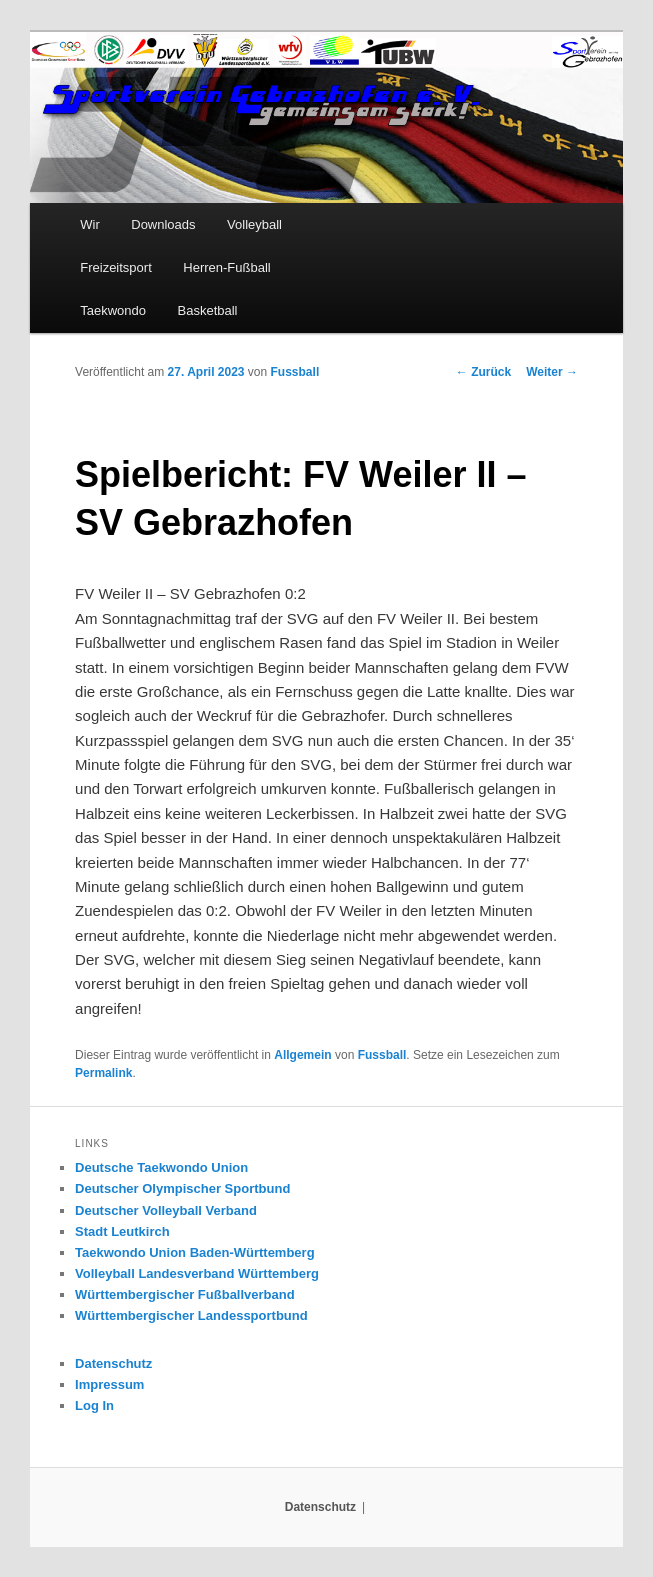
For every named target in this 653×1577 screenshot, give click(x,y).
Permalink (103, 1073)
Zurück (483, 372)
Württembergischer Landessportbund (191, 1315)
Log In (94, 1405)
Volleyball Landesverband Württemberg (197, 1273)
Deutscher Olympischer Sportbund (182, 1188)
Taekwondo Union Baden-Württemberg (195, 1252)
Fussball (295, 372)
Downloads (163, 224)
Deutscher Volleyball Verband (166, 1210)
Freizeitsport (116, 267)
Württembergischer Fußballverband (185, 1294)
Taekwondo (113, 310)
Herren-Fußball (226, 267)
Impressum (109, 1384)
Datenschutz (113, 1363)
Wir (90, 224)
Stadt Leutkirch (122, 1231)
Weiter (552, 372)
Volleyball (254, 224)
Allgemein (302, 1055)
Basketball (208, 310)
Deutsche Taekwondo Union (161, 1167)
